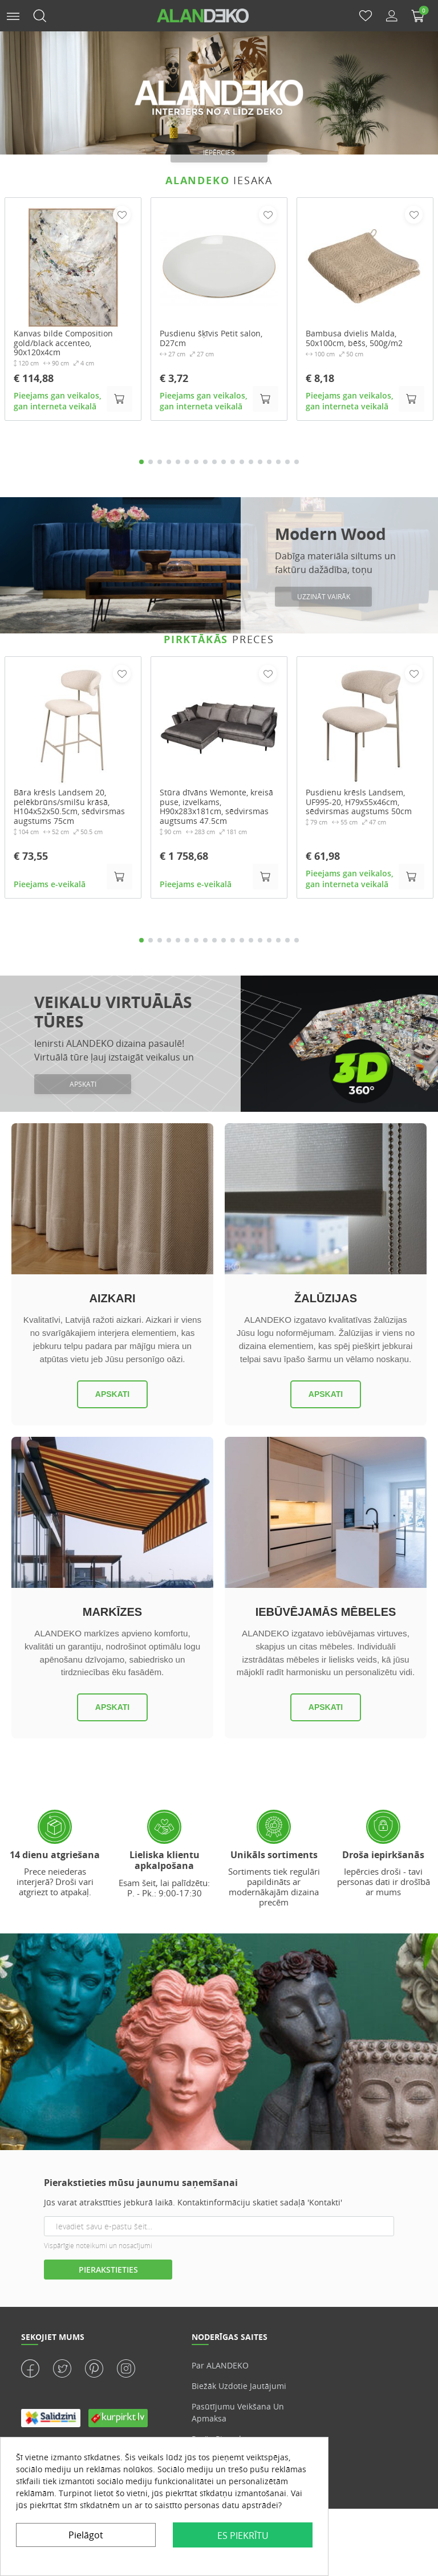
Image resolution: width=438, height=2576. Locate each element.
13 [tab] (251, 462)
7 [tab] (196, 462)
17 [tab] (287, 462)
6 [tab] (187, 462)
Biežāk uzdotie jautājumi (239, 2387)
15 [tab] (269, 462)
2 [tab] (150, 462)
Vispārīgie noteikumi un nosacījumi (98, 2246)
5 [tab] (178, 462)
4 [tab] (169, 462)
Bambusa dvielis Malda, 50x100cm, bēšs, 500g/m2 (354, 338)
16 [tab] (278, 462)
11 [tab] (232, 462)
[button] (13, 15)
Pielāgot (85, 2535)
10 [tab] (223, 462)
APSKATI (83, 1085)
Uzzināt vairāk (323, 597)
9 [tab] (214, 462)
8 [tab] (205, 462)
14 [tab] (260, 462)
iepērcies (219, 152)
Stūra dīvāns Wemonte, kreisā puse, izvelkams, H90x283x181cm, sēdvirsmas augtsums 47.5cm (216, 808)
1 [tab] (141, 462)
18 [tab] (296, 462)
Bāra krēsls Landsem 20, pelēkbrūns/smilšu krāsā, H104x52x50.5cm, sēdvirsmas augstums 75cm (69, 808)
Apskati (112, 1394)
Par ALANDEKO (220, 2366)
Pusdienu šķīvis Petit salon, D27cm (211, 338)
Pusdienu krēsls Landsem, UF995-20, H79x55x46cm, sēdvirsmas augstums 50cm (359, 803)
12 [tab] (242, 462)
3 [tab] (159, 462)
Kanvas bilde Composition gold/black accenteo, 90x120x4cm (63, 343)
